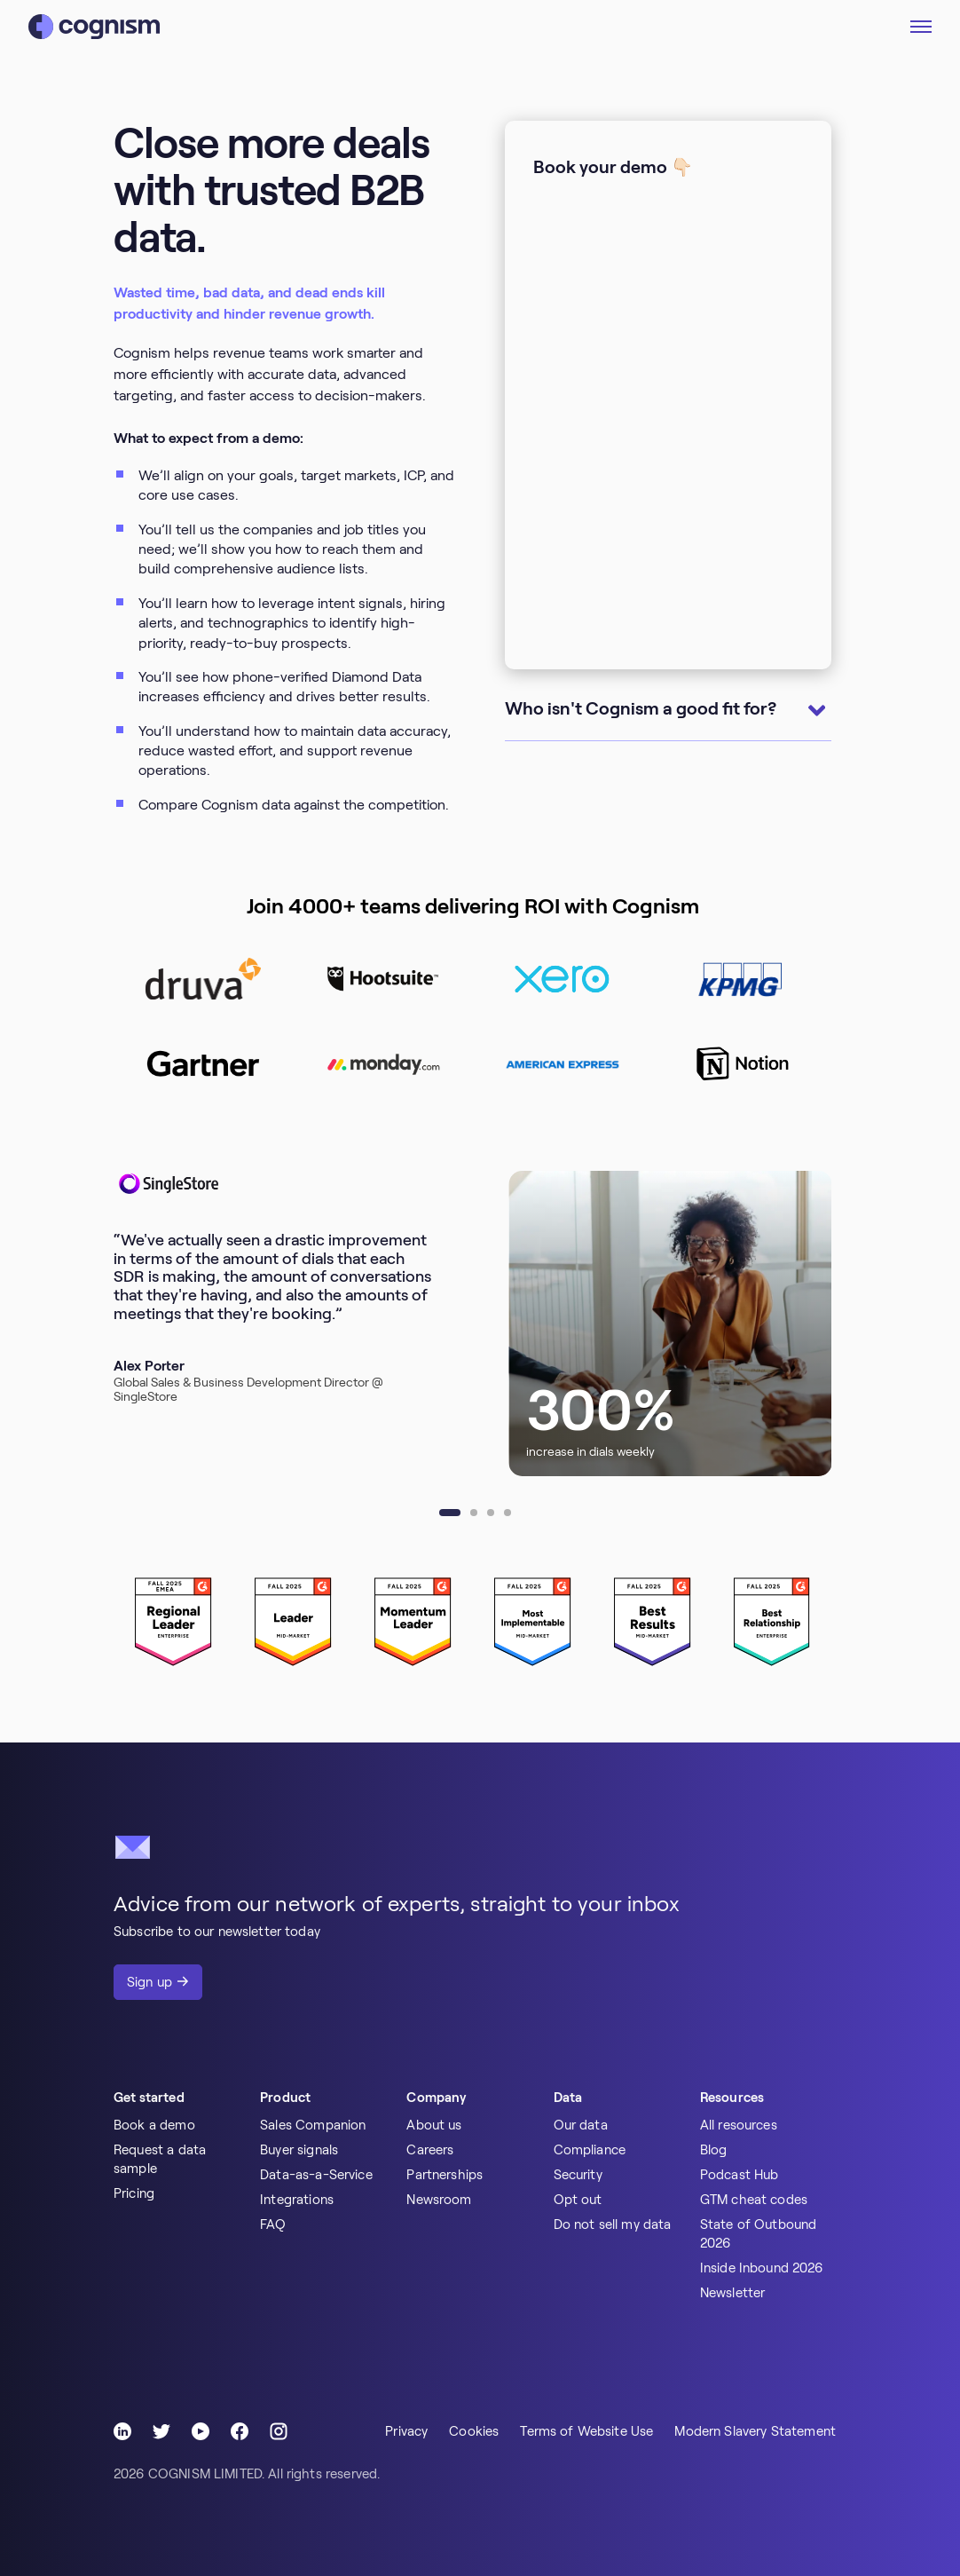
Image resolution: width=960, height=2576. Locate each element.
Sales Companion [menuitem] (313, 2125)
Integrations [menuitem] (297, 2200)
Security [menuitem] (578, 2175)
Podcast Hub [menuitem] (739, 2175)
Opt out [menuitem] (578, 2200)
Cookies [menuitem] (474, 2431)
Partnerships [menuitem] (444, 2175)
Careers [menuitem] (429, 2150)
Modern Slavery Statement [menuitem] (755, 2431)
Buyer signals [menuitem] (299, 2150)
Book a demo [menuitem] (154, 2125)
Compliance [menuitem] (590, 2150)
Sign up (149, 1982)
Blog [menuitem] (714, 2150)
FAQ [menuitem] (273, 2224)
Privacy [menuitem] (406, 2431)
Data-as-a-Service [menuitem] (316, 2175)
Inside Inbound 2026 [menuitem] (761, 2268)
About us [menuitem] (433, 2125)
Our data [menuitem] (581, 2125)
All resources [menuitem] (738, 2125)
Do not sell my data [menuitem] (613, 2224)
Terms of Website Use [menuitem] (586, 2431)
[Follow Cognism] (122, 2431)
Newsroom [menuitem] (438, 2200)
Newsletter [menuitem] (733, 2293)
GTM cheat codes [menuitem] (753, 2200)
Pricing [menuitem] (134, 2193)
